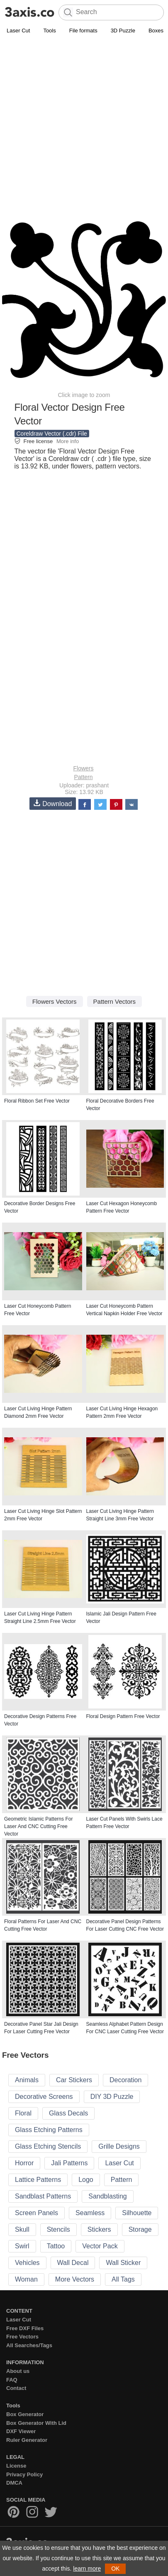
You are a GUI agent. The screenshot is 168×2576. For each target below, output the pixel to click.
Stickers (99, 2229)
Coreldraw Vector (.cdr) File (52, 433)
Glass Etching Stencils (48, 2146)
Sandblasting (107, 2196)
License (16, 2466)
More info (67, 441)
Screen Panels (36, 2212)
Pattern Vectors (114, 1001)
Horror (24, 2163)
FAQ (11, 2380)
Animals (27, 2079)
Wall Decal (73, 2262)
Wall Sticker (123, 2262)
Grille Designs (119, 2146)
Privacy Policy (24, 2474)
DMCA (14, 2483)
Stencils (58, 2229)
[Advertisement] (84, 124)
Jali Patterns (69, 2163)
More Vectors (74, 2279)
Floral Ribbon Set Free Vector (37, 1101)
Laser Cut (18, 30)
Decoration (125, 2079)
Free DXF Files (25, 2328)
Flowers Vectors (54, 1001)
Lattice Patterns (38, 2179)
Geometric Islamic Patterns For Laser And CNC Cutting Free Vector (38, 1826)
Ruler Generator (26, 2440)
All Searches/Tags (29, 2345)
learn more (87, 2568)
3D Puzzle (123, 30)
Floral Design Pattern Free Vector (123, 1716)
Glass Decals (68, 2113)
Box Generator (25, 2414)
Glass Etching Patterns (49, 2129)
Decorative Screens (44, 2096)
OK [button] (115, 2568)
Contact (16, 2388)
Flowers (83, 768)
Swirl (22, 2246)
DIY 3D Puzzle (112, 2096)
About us (17, 2371)
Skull (22, 2229)
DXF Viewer (21, 2431)
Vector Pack (99, 2246)
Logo (85, 2179)
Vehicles (27, 2262)
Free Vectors (22, 2336)
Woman (26, 2279)
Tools (49, 30)
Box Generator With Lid (36, 2423)
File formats (83, 30)
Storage (140, 2229)
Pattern (83, 777)
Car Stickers (74, 2079)
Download (53, 803)
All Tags (123, 2279)
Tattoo (56, 2246)
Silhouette (136, 2212)
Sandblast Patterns (43, 2196)
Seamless (90, 2212)
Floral (23, 2113)
